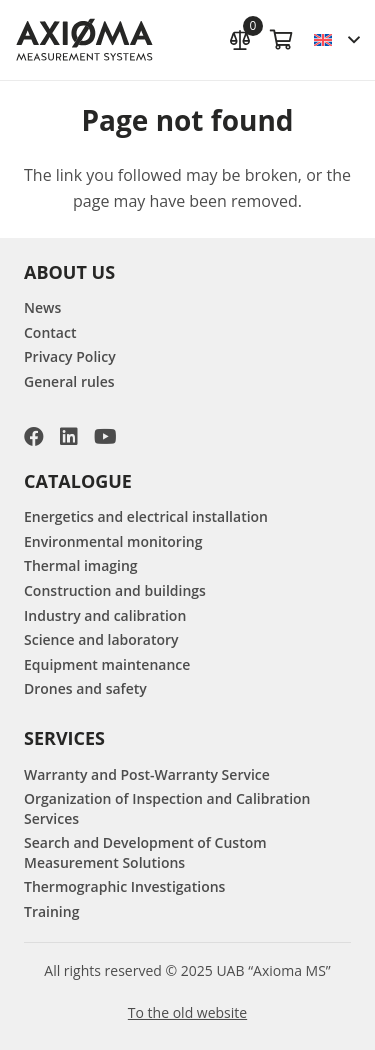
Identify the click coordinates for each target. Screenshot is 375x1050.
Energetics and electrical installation (146, 516)
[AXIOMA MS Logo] (84, 40)
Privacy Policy (70, 356)
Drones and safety (85, 688)
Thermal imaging (81, 565)
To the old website (187, 1012)
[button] (336, 40)
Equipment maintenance (107, 664)
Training (51, 911)
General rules (69, 381)
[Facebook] (34, 437)
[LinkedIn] (69, 437)
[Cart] (282, 40)
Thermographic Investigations (124, 886)
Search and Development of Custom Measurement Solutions (145, 852)
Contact (50, 332)
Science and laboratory (101, 639)
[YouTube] (105, 437)
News (42, 307)
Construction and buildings (115, 590)
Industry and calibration (105, 615)
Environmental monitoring (113, 541)
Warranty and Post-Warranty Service (147, 774)
